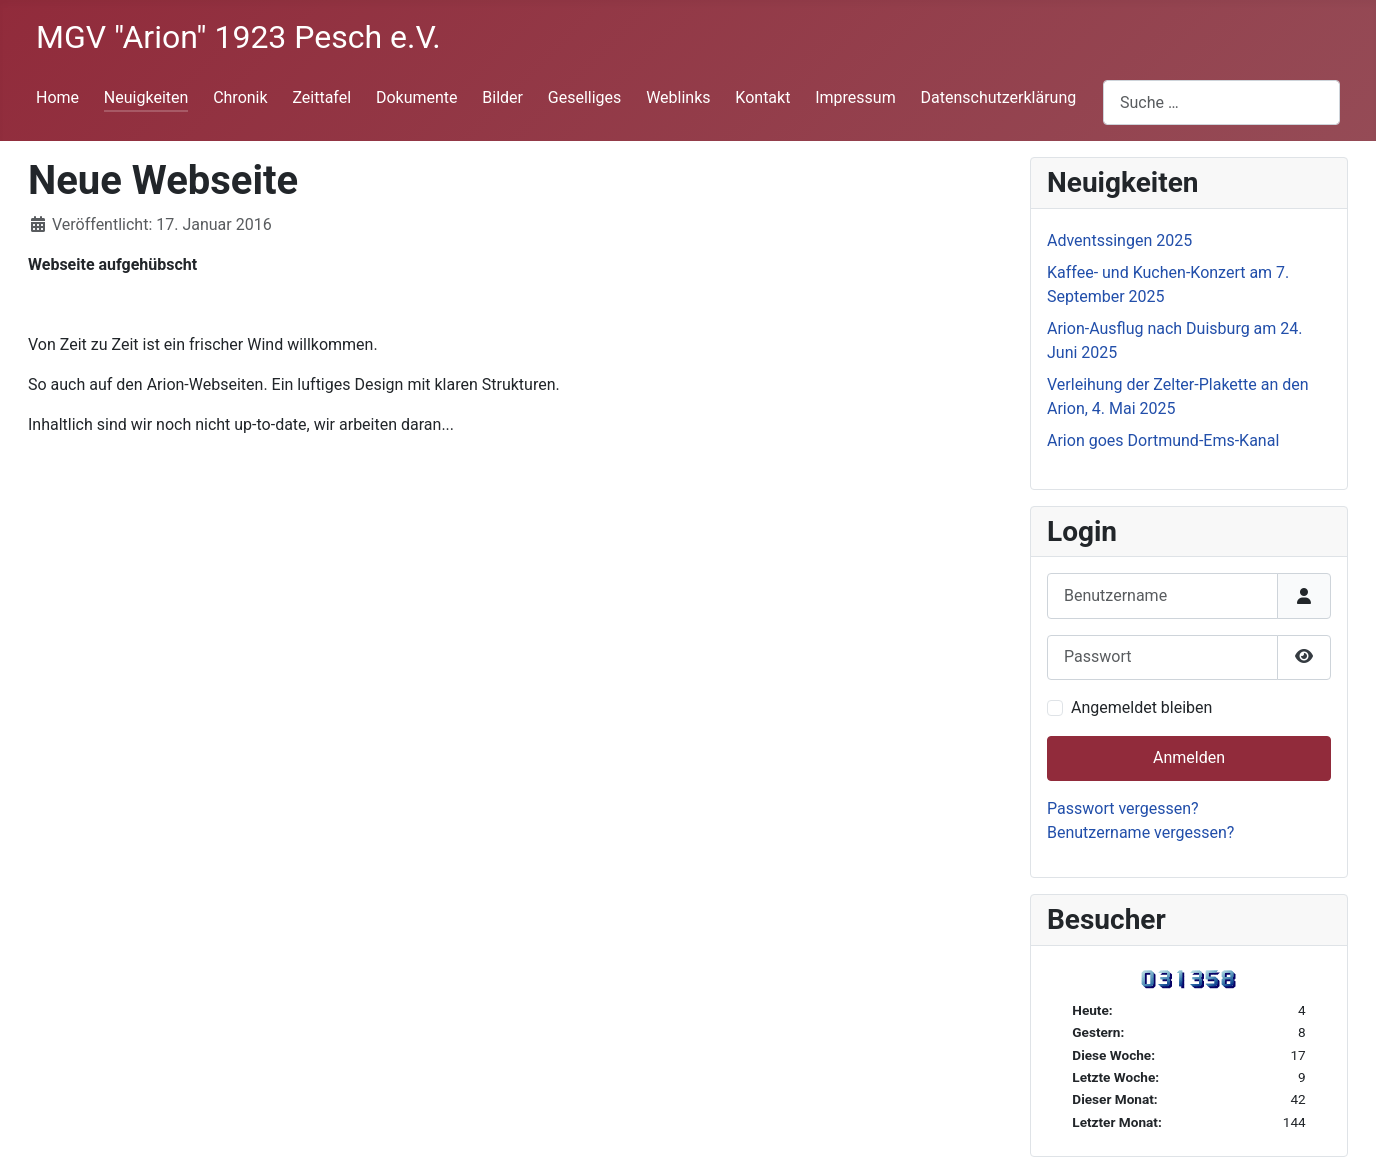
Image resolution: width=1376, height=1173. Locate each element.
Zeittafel (321, 97)
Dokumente (417, 97)
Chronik (240, 97)
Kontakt (762, 97)
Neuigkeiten (146, 97)
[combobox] (1221, 102)
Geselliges (585, 97)
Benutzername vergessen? (1140, 832)
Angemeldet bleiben (1141, 707)
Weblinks (678, 97)
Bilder (502, 97)
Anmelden (1189, 757)
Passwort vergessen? (1123, 808)
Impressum (855, 97)
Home (57, 97)
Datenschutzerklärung (999, 97)
